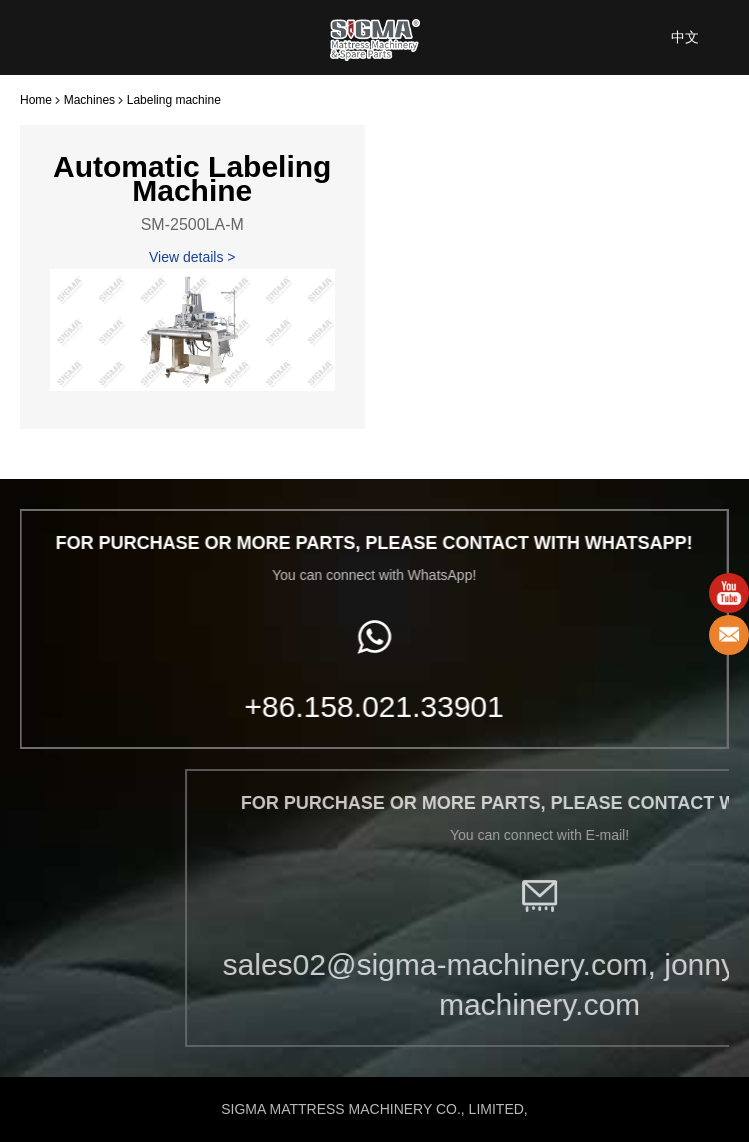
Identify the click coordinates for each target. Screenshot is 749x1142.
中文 (685, 37)
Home (36, 100)
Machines (89, 100)
